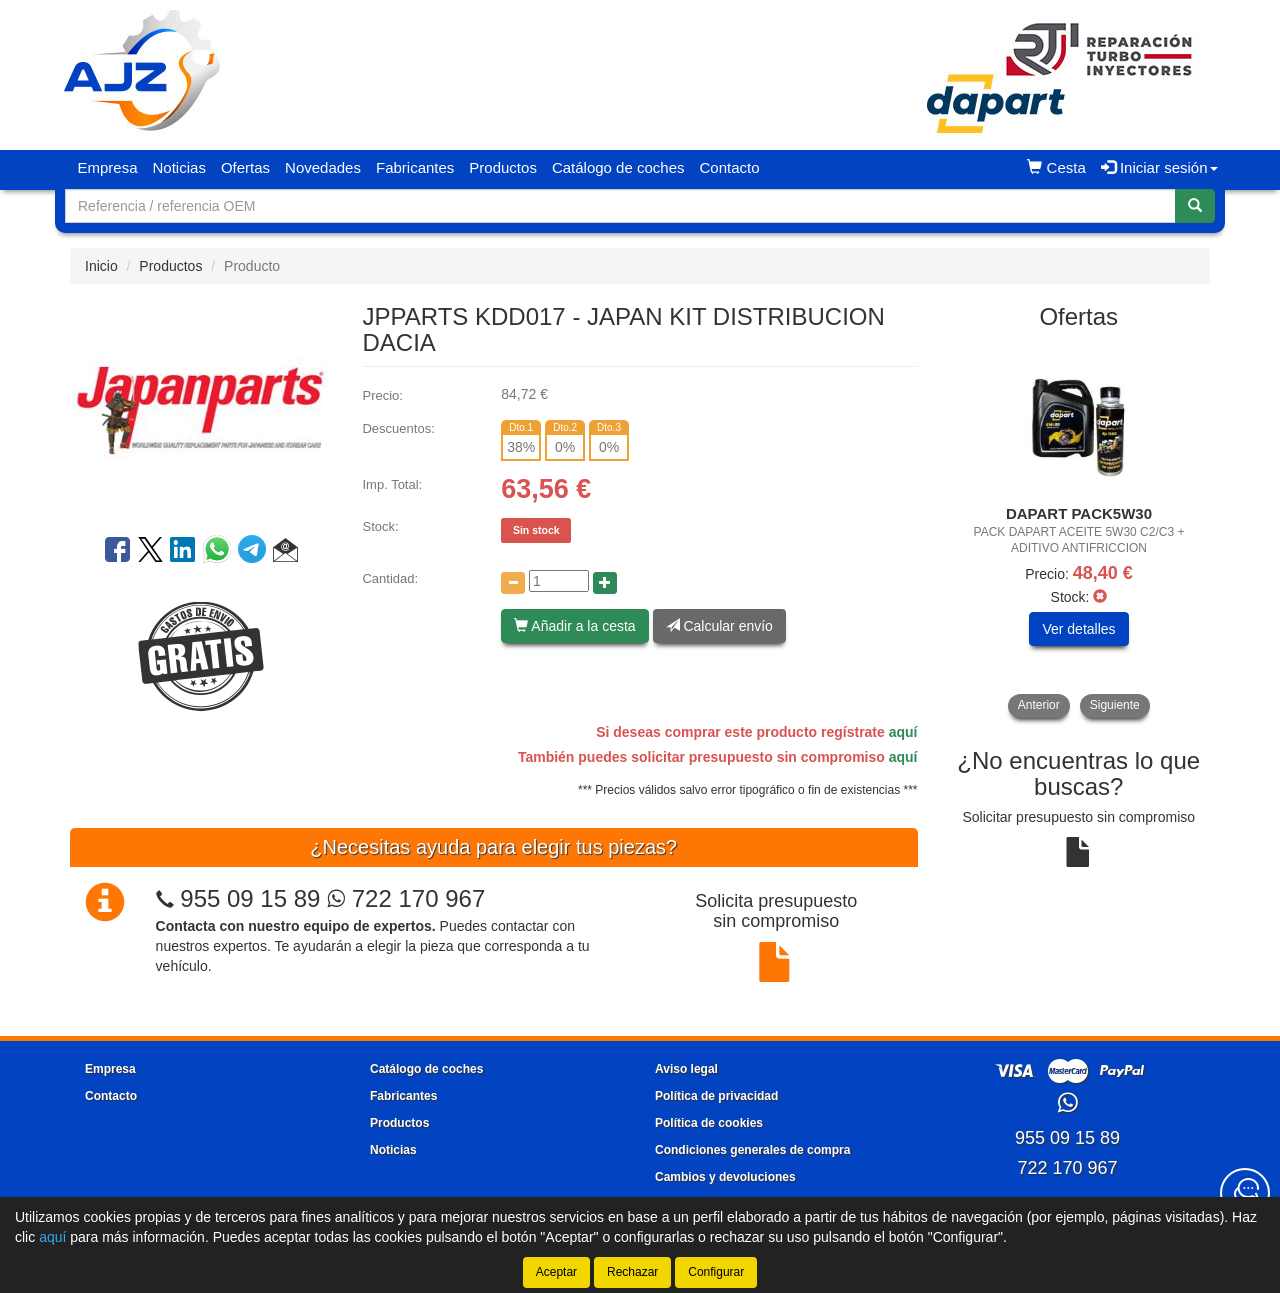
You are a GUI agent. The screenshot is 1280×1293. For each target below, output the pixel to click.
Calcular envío (719, 626)
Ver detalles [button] (1078, 629)
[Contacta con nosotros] (1245, 1193)
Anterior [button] (1039, 705)
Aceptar (556, 1272)
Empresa (108, 167)
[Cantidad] (559, 581)
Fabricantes (415, 167)
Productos (503, 167)
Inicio (101, 266)
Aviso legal (686, 1069)
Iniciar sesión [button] (1159, 167)
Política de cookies (709, 1123)
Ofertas (245, 167)
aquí (903, 732)
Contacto (729, 167)
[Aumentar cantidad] (605, 583)
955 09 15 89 (250, 898)
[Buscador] (620, 206)
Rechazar (632, 1272)
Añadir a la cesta (574, 626)
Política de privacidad (716, 1096)
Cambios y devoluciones (725, 1177)
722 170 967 (406, 898)
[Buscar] (1195, 206)
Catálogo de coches (618, 167)
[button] (285, 553)
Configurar (716, 1272)
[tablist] (1079, 531)
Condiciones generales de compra (752, 1150)
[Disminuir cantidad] (513, 583)
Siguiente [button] (1115, 705)
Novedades (323, 167)
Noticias (179, 167)
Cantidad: (390, 578)
